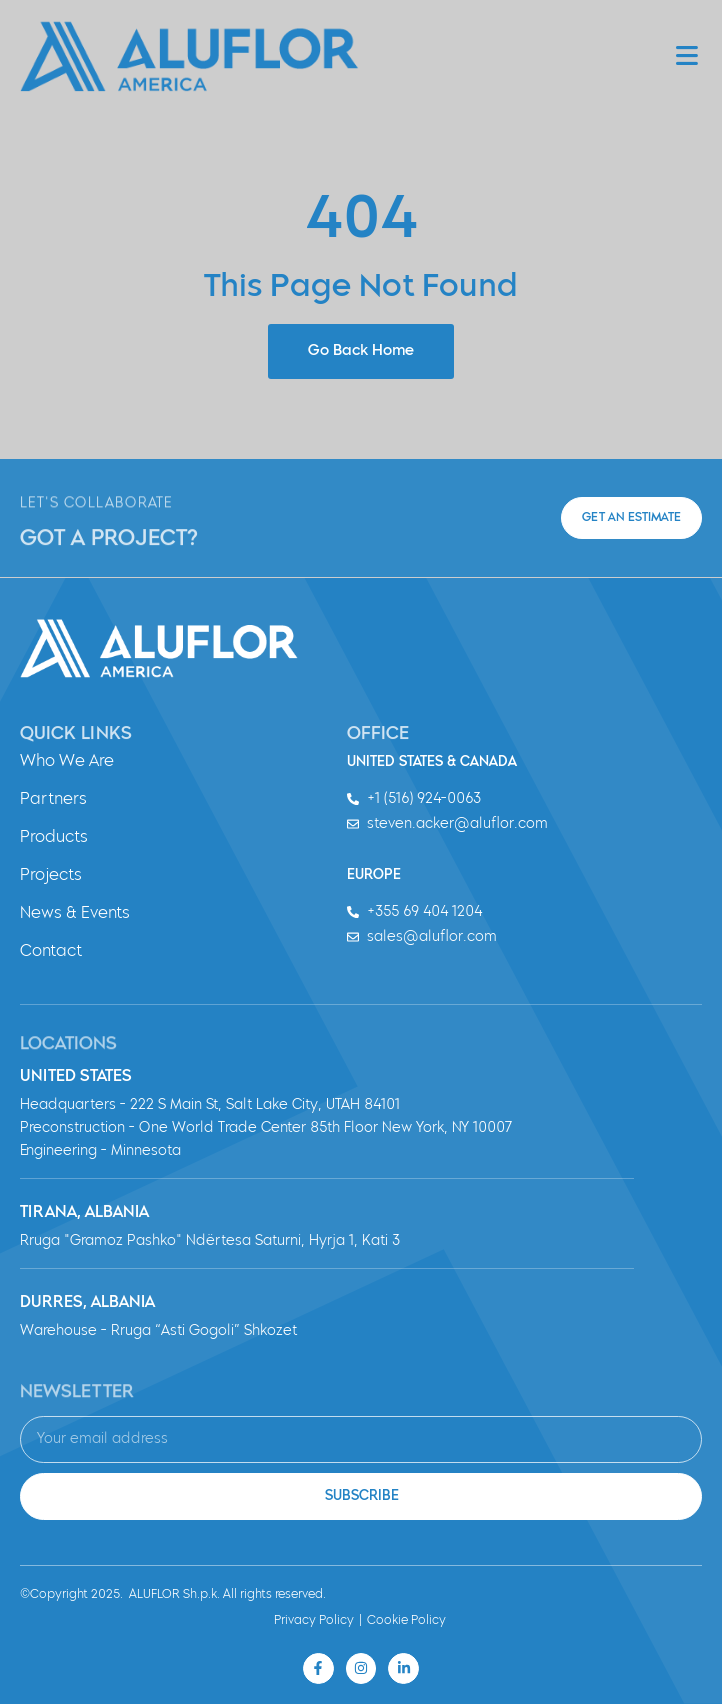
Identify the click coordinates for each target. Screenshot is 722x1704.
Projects (51, 876)
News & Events (75, 914)
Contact (51, 952)
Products (54, 838)
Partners (53, 800)
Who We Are (67, 762)
